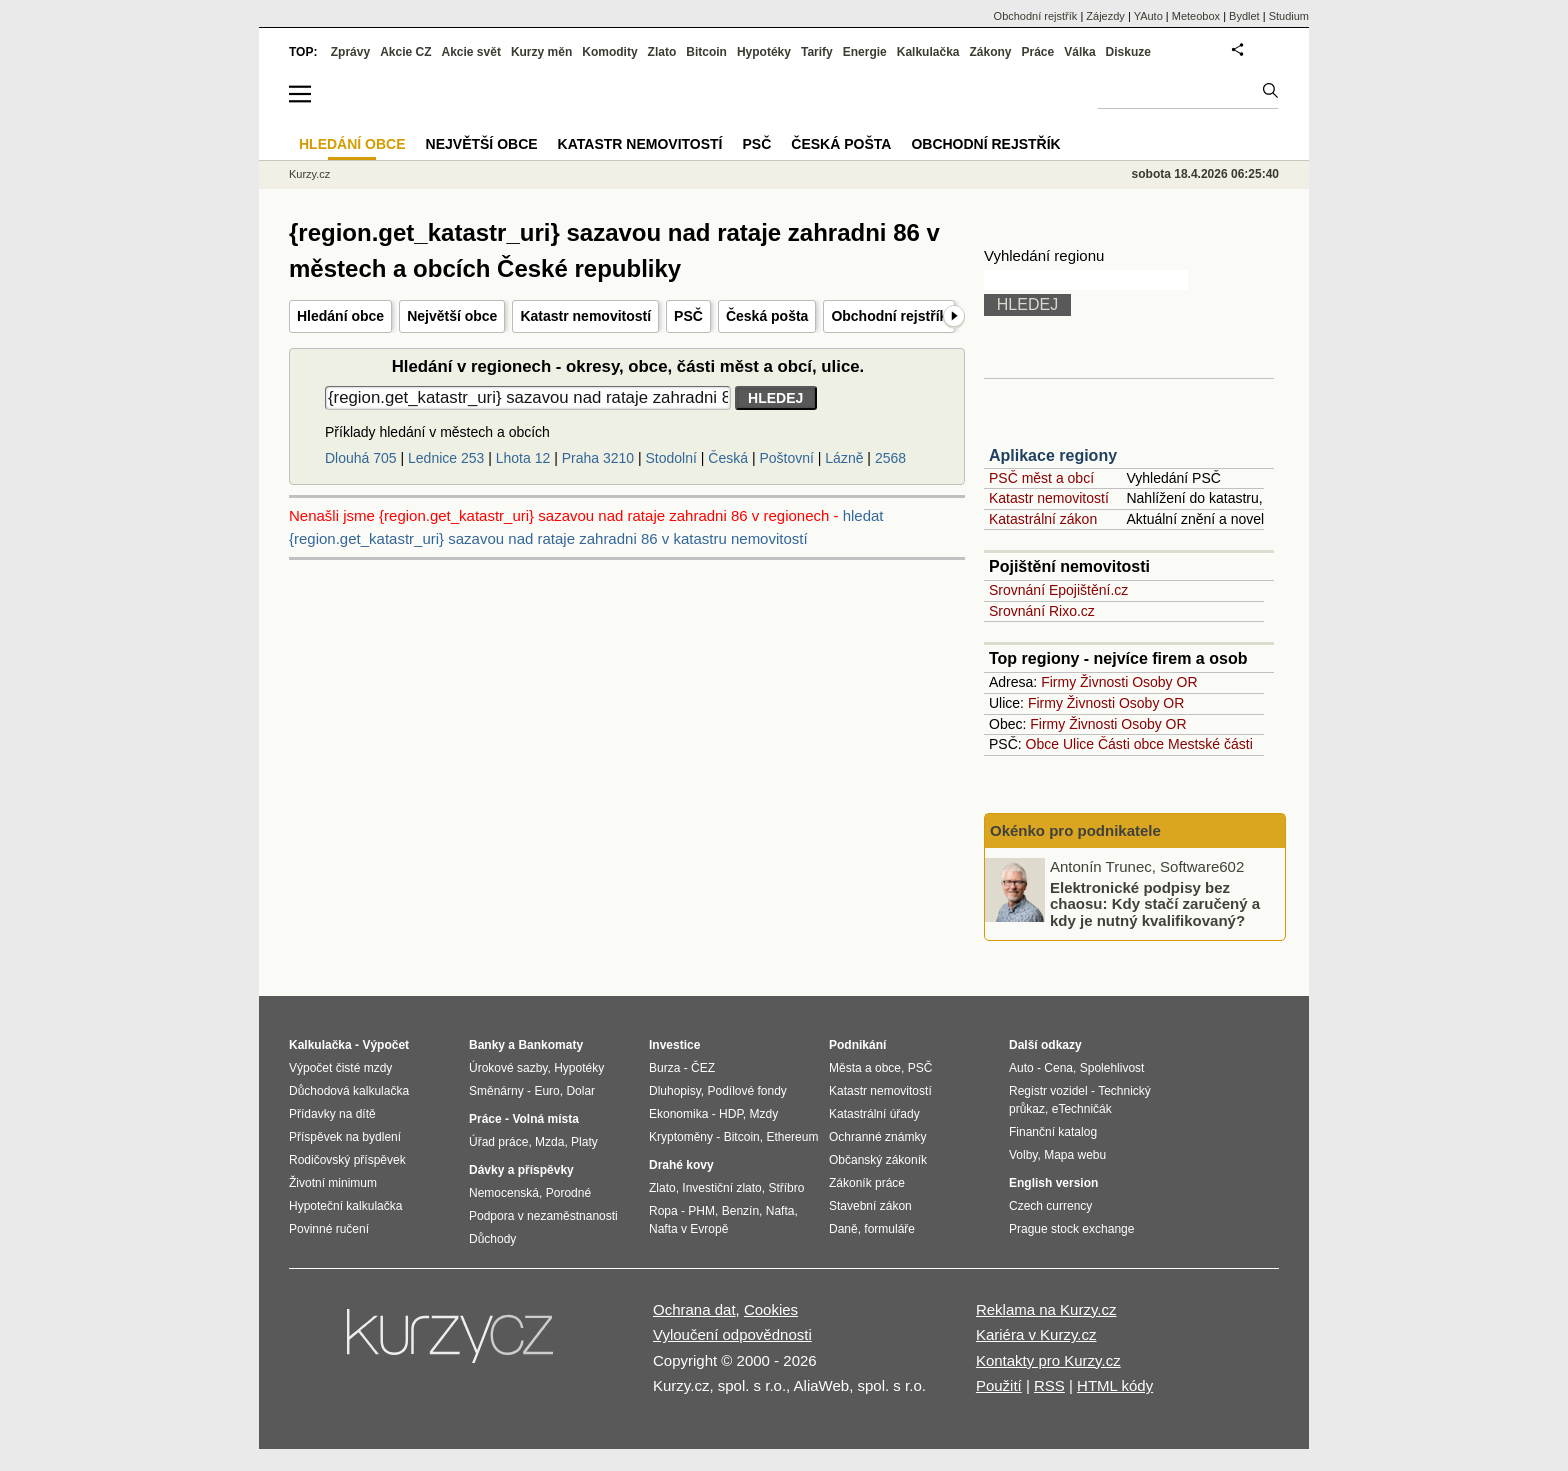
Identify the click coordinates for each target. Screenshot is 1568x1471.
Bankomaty (550, 1045)
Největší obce (452, 316)
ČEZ (703, 1068)
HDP (731, 1114)
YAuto (1148, 16)
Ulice (1078, 744)
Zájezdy (1105, 16)
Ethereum (792, 1137)
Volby (1023, 1155)
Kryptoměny (681, 1137)
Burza (664, 1068)
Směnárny (496, 1091)
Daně (843, 1229)
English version (1053, 1183)
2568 (890, 458)
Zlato (662, 52)
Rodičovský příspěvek (347, 1160)
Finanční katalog (1053, 1132)
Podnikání (857, 1045)
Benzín (740, 1211)
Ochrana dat (694, 1309)
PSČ (688, 316)
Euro (546, 1091)
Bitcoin (706, 52)
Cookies (771, 1309)
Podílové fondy (746, 1091)
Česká (728, 458)
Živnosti (1104, 682)
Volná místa (545, 1119)
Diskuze (1128, 52)
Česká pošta (767, 316)
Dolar (580, 1091)
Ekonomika (678, 1114)
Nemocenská (504, 1193)
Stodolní (671, 458)
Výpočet (385, 1045)
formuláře (889, 1229)
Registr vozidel (1048, 1091)
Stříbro (786, 1188)
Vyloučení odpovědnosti (732, 1334)
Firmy (1058, 682)
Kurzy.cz (309, 174)
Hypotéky (764, 52)
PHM (701, 1211)
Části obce (1131, 744)
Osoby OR (1164, 682)
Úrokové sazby (508, 1068)
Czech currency (1050, 1206)
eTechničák (1082, 1109)
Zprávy (350, 52)
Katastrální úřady (874, 1114)
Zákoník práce (867, 1183)
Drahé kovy (681, 1165)
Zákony (990, 52)
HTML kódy (1115, 1385)
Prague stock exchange (1071, 1229)
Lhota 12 (523, 458)
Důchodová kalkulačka (349, 1091)
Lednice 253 (446, 458)
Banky (487, 1045)
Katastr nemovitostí (585, 316)
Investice (674, 1045)
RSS (1049, 1385)
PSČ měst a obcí (1041, 478)
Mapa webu (1075, 1155)
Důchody (492, 1239)
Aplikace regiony (1053, 455)
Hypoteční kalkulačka (345, 1206)
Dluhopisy (675, 1091)
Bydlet (1244, 16)
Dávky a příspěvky (521, 1170)
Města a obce (865, 1068)
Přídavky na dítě (332, 1114)
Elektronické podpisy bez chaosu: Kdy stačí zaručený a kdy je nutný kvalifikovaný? (1155, 903)
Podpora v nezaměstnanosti (543, 1216)
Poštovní (786, 458)
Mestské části (1210, 744)
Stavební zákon (870, 1206)
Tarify (817, 52)
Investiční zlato (721, 1188)
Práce (1038, 52)
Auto (1021, 1068)
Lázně (844, 458)
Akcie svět (471, 52)
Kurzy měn (541, 52)
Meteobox (1196, 16)
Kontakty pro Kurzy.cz (1048, 1360)
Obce (1042, 744)
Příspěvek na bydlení (345, 1137)
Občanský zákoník (878, 1160)
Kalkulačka (928, 52)
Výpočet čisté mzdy (340, 1068)
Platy (584, 1142)
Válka (1079, 52)
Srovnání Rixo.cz (1042, 611)
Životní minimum (333, 1183)
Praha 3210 (598, 458)
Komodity (609, 52)
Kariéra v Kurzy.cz (1036, 1334)
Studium (1289, 16)
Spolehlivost (1112, 1068)
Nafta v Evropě (688, 1229)
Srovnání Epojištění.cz (1058, 590)
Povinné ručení (329, 1229)
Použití (999, 1385)
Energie (865, 52)
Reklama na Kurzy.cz (1046, 1309)
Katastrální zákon (1043, 519)
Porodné (568, 1193)
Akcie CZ (405, 52)
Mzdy (764, 1114)
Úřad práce (498, 1142)
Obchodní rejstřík (889, 316)
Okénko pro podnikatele (1075, 830)
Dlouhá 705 (361, 458)
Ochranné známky (877, 1137)
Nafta (780, 1211)
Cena (1058, 1068)
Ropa (663, 1211)
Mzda (549, 1142)
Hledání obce (340, 316)
